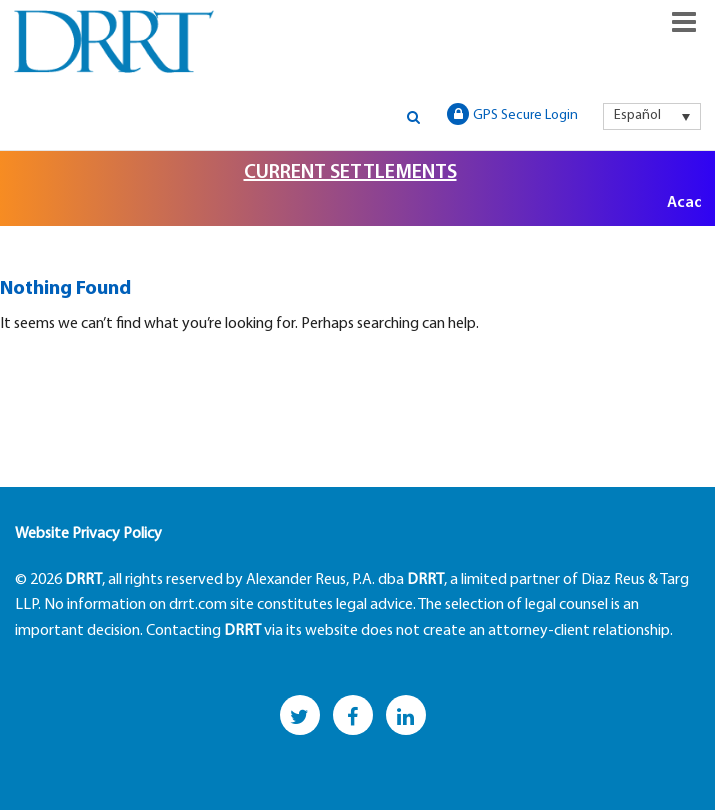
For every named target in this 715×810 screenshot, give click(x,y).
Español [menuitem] (637, 115)
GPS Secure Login (512, 114)
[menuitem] (652, 116)
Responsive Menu (684, 22)
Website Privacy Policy (88, 534)
